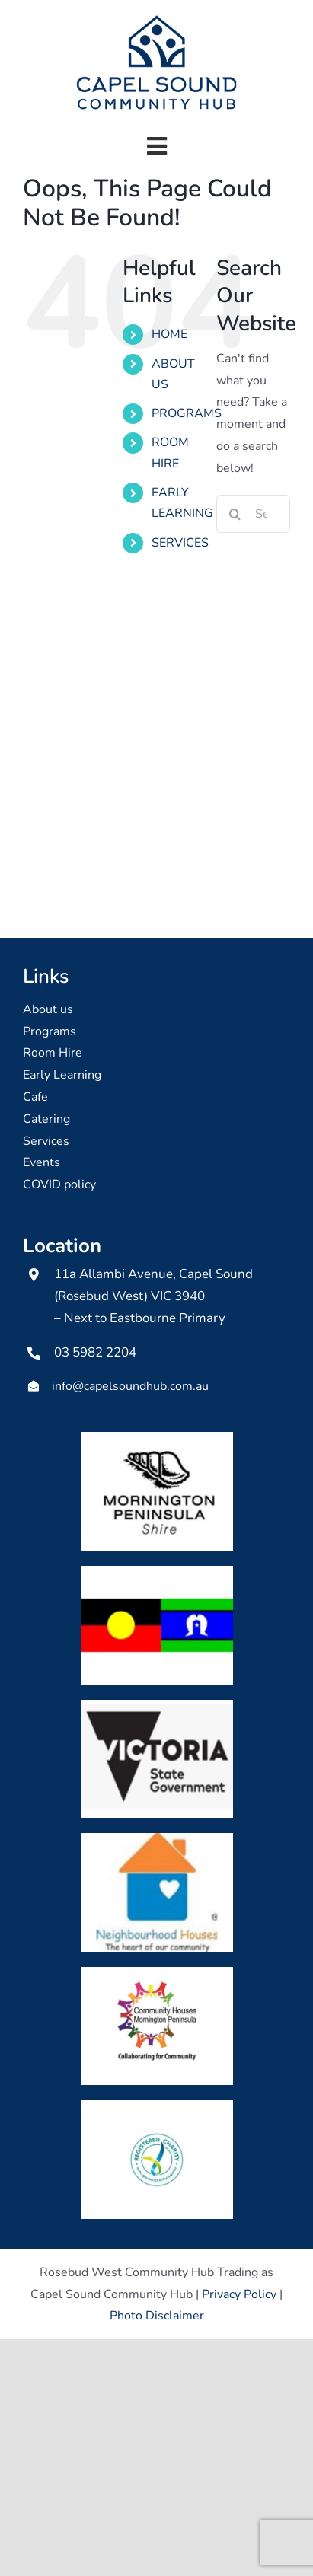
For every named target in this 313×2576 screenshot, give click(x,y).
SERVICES (180, 542)
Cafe (35, 1097)
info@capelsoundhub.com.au (130, 1386)
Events (41, 1162)
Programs (49, 1031)
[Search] (235, 514)
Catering (46, 1119)
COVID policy (59, 1184)
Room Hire (52, 1052)
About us (48, 1009)
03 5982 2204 (95, 1352)
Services (46, 1141)
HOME (169, 334)
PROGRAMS (187, 413)
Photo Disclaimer (157, 2315)
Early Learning (62, 1074)
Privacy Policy (239, 2294)
